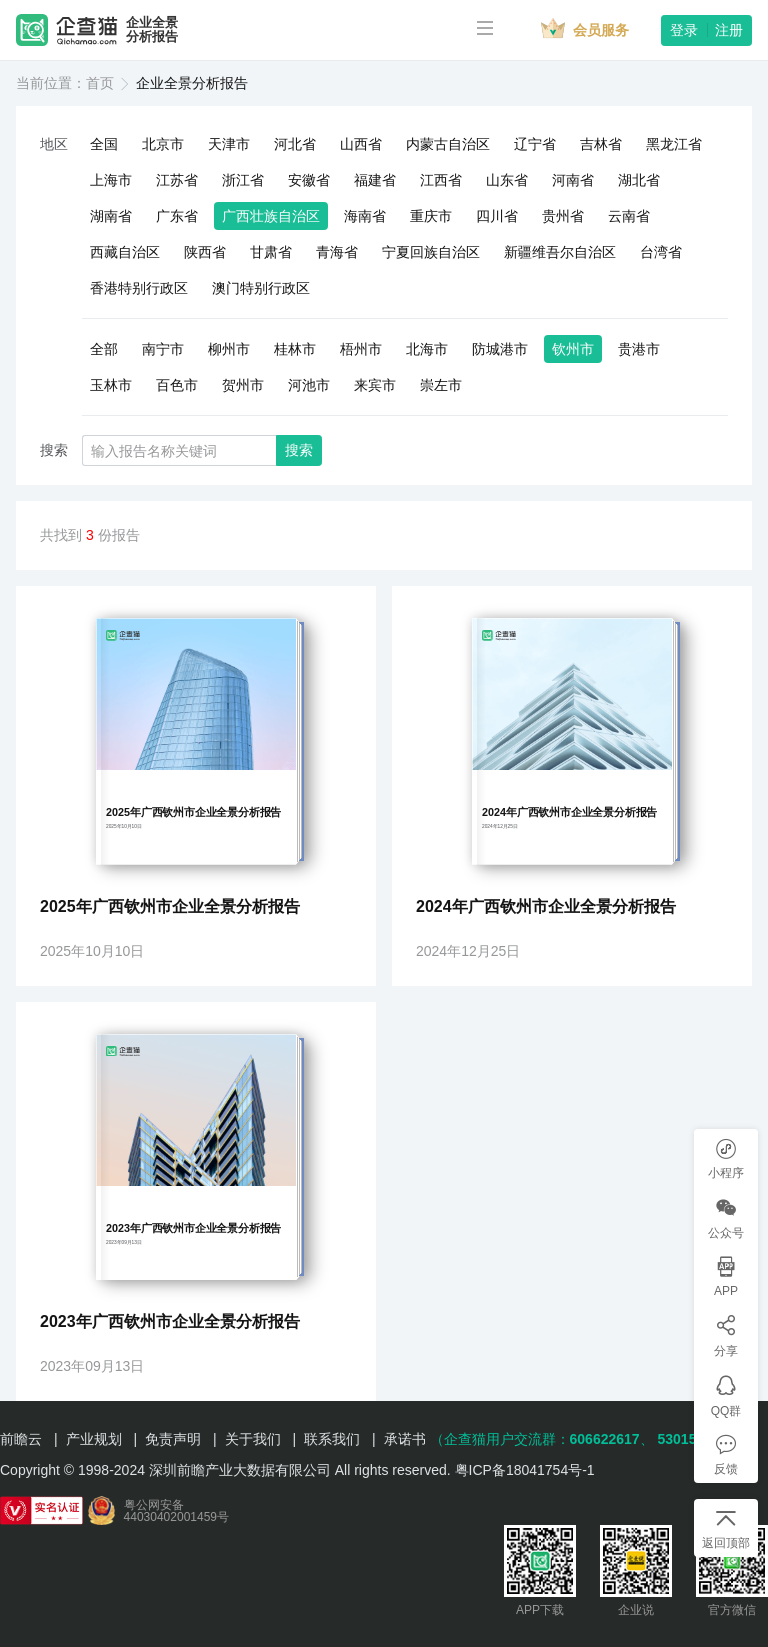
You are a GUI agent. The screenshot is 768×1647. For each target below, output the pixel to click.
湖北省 (639, 180)
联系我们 (332, 1439)
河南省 (573, 180)
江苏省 (177, 180)
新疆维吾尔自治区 (560, 252)
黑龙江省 (674, 144)
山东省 (507, 180)
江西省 (441, 180)
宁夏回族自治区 (431, 252)
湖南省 (111, 216)
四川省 (497, 216)
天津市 (229, 144)
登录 (684, 30)
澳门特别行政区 (261, 288)
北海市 (427, 349)
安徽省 (309, 180)
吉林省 (601, 144)
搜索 (299, 450)
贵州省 (563, 216)
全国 (104, 144)
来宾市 (375, 385)
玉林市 (111, 385)
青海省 (337, 252)
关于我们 (253, 1439)
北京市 (163, 144)
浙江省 (243, 180)
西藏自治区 (125, 252)
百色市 (177, 385)
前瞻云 (21, 1439)
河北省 (295, 144)
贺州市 (243, 385)
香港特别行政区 (139, 288)
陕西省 (205, 252)
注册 (729, 30)
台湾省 (661, 252)
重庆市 (431, 216)
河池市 (309, 385)
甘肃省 (271, 252)
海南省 (365, 216)
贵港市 (639, 349)
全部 (104, 349)
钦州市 (573, 349)
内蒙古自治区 (448, 144)
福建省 (375, 180)
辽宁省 (535, 144)
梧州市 (361, 349)
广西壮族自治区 (271, 216)
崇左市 (441, 385)
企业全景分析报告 (152, 30)
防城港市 (500, 349)
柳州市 (229, 349)
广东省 (177, 216)
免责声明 (173, 1439)
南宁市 (163, 349)
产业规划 (94, 1439)
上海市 (111, 180)
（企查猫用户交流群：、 (542, 1439)
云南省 (629, 216)
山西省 (361, 144)
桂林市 (295, 349)
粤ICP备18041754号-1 (525, 1470)
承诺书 (405, 1439)
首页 (100, 83)
